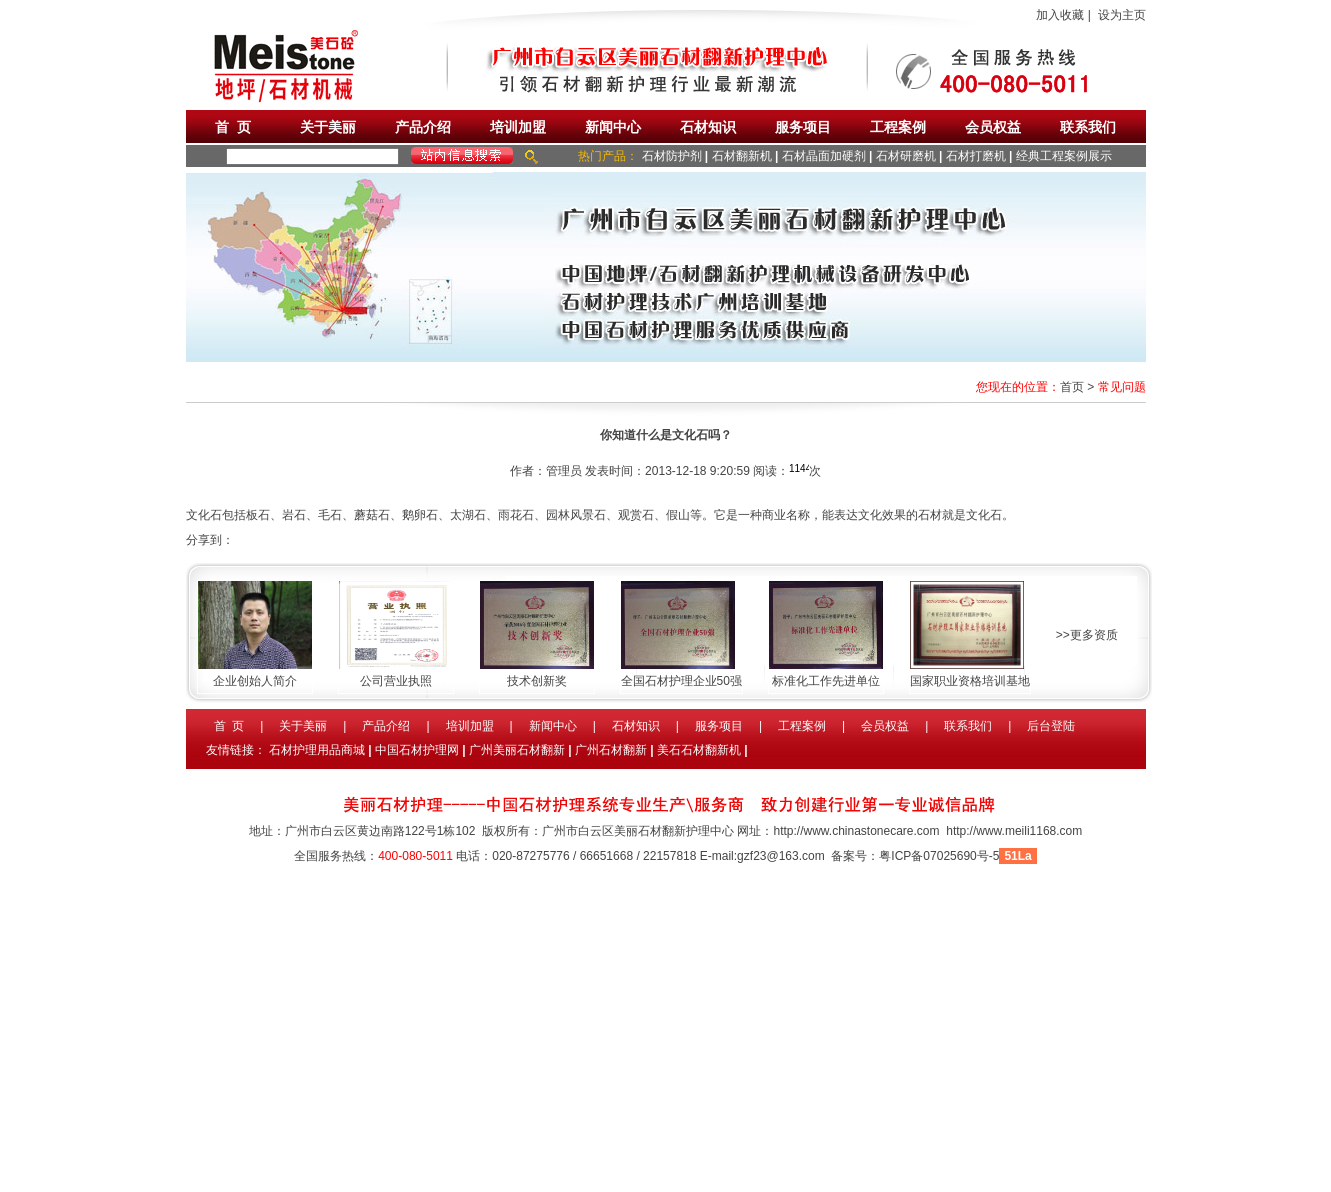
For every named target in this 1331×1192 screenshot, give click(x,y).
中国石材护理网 (417, 750)
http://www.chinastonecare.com (856, 831)
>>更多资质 (1087, 635)
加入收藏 (1060, 15)
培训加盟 (518, 127)
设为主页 (1122, 15)
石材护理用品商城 (317, 750)
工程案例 (898, 127)
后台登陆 (1051, 726)
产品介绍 (423, 127)
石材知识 (708, 127)
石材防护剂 (672, 156)
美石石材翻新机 (699, 750)
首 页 (233, 127)
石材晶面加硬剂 (824, 156)
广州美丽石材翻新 (517, 750)
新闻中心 (613, 127)
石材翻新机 (742, 156)
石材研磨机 (906, 156)
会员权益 (993, 127)
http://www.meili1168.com (1014, 831)
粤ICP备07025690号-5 (939, 856)
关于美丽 (328, 127)
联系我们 (1088, 127)
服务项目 (803, 127)
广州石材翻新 (611, 750)
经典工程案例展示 (1064, 156)
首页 (1072, 387)
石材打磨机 (976, 156)
